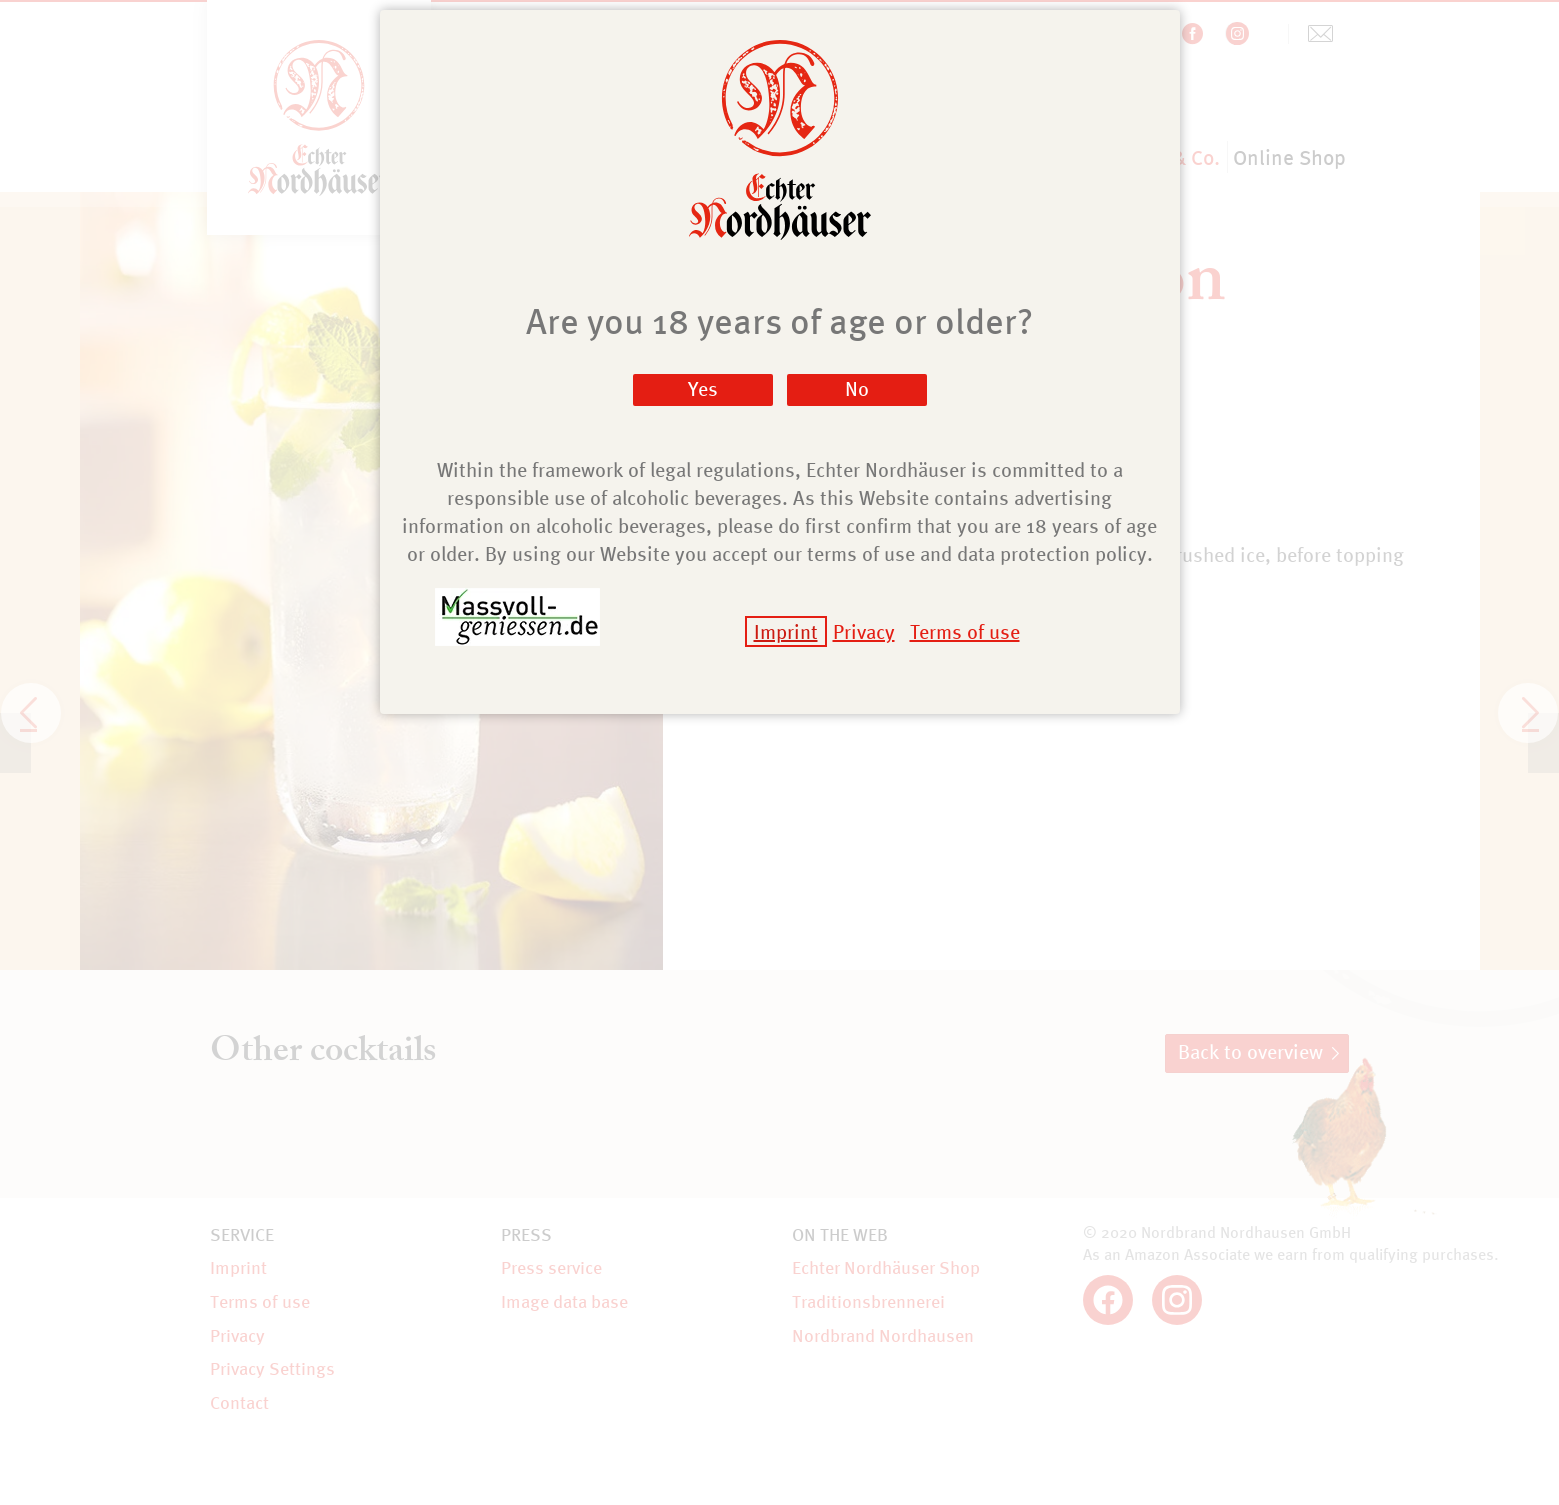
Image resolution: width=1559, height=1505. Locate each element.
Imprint (786, 631)
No (857, 388)
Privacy (864, 631)
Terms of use (965, 631)
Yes (703, 388)
